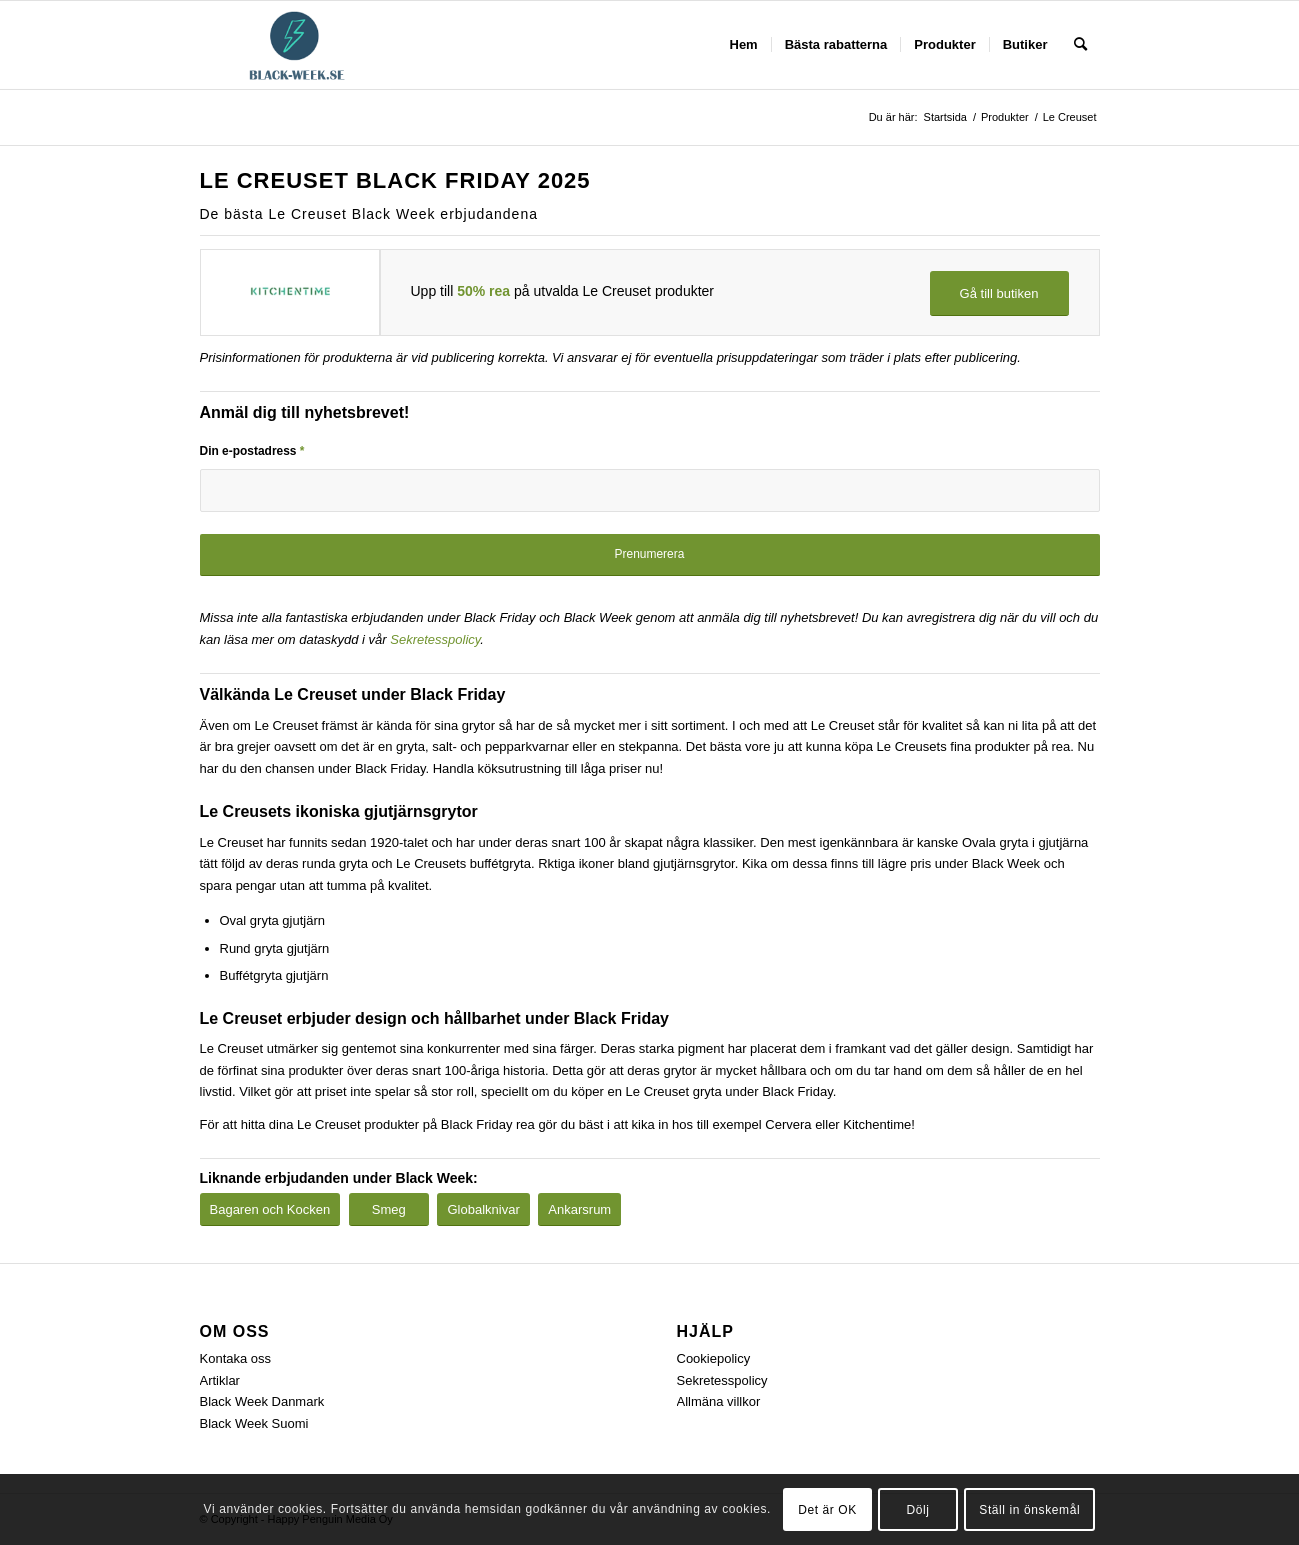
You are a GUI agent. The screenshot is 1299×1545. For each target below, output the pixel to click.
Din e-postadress (252, 451)
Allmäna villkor (719, 1401)
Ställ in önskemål (1029, 1510)
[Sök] (1080, 45)
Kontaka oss (236, 1358)
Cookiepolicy (714, 1358)
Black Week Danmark (262, 1401)
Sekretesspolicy (435, 639)
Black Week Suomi (254, 1423)
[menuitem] (744, 45)
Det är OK (827, 1510)
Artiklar (220, 1380)
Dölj (918, 1510)
